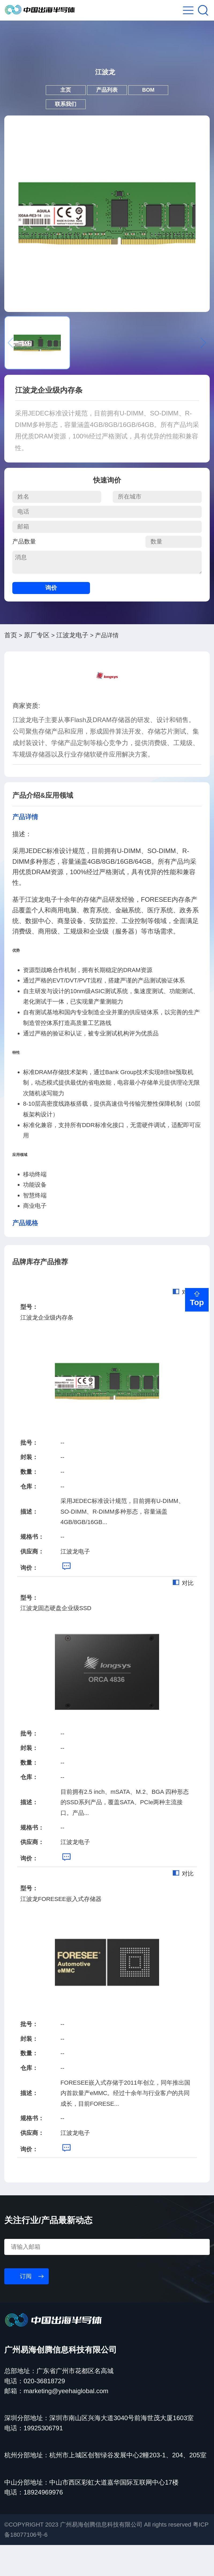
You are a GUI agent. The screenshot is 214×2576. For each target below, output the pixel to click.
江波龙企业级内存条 (46, 1348)
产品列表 (107, 110)
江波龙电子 (72, 665)
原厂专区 (37, 665)
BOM (158, 110)
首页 (10, 665)
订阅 (26, 2307)
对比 (183, 1323)
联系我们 (55, 130)
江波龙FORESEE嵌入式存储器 (61, 1930)
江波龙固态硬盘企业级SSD (55, 1639)
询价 (51, 618)
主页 (56, 110)
